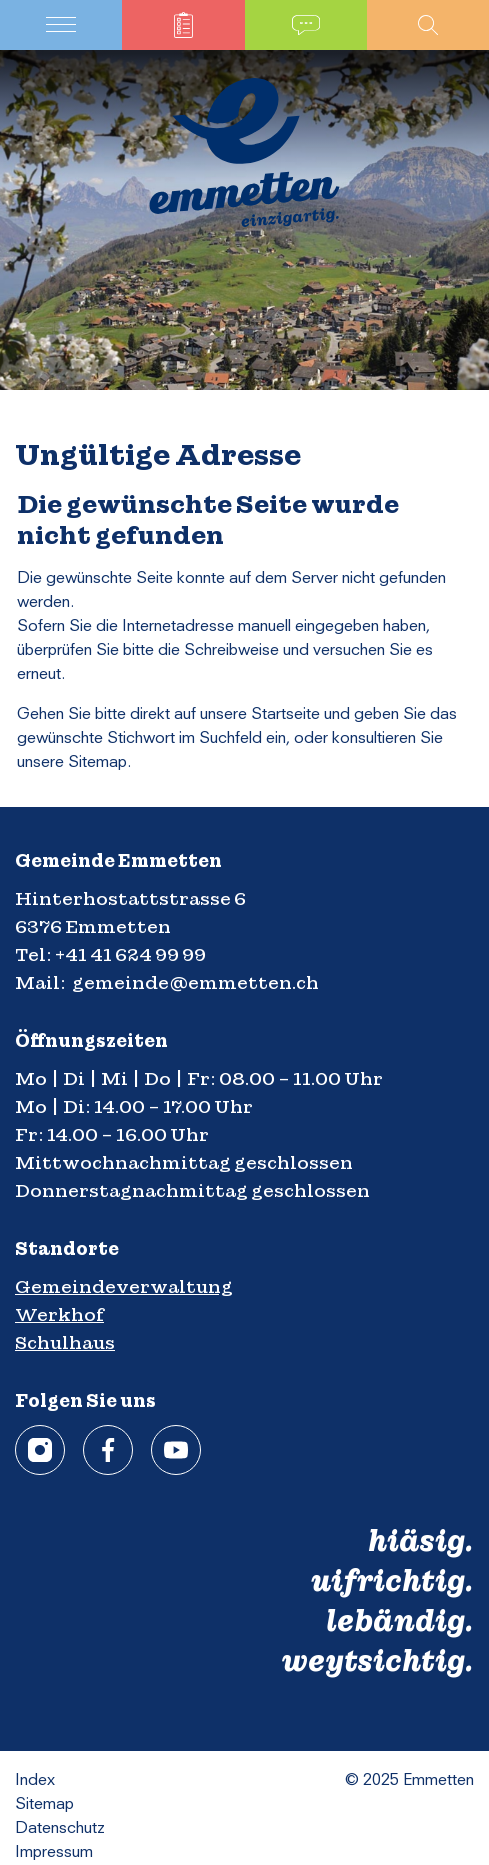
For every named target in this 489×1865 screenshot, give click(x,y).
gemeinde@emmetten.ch (195, 982)
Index (35, 1781)
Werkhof (59, 1314)
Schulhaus (65, 1342)
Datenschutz (60, 1829)
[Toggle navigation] (61, 25)
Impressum (54, 1853)
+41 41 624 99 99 (130, 954)
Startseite (285, 715)
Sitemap (44, 1805)
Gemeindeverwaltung (124, 1286)
